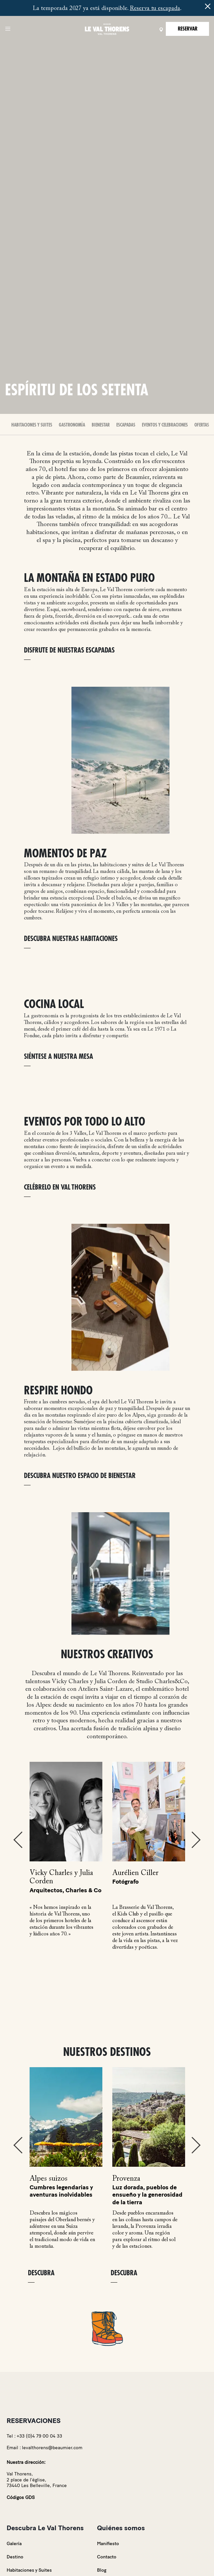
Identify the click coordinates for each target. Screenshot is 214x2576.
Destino (15, 2557)
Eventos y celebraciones (165, 425)
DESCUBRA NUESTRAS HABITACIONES (71, 938)
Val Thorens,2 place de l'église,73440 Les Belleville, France (37, 2479)
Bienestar (101, 425)
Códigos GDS (21, 2497)
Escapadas (125, 425)
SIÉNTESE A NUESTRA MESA (58, 1056)
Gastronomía (72, 425)
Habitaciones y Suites (31, 425)
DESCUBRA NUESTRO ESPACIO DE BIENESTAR (80, 1475)
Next (196, 1840)
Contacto (106, 2557)
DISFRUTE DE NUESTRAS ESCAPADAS (69, 650)
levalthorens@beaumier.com (52, 2448)
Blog (101, 2570)
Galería (14, 2543)
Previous (18, 1840)
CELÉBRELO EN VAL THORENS (60, 1187)
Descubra (41, 2273)
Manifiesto (108, 2543)
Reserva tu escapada (155, 9)
